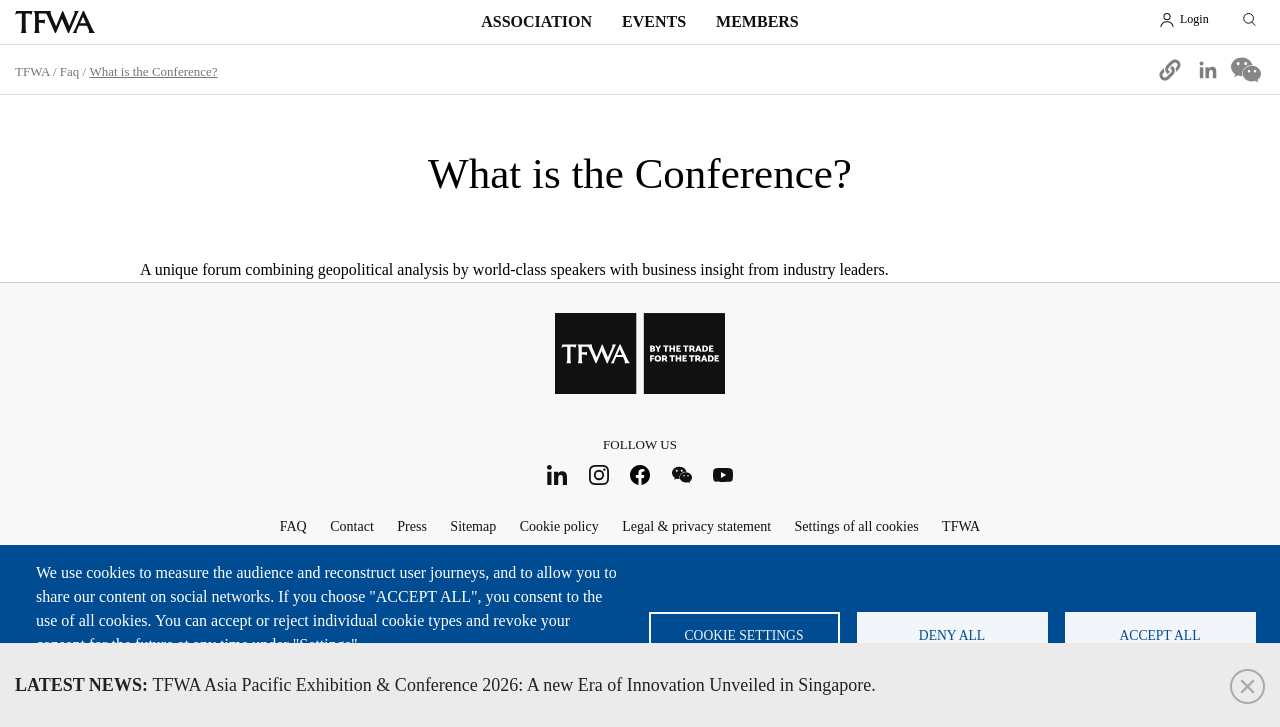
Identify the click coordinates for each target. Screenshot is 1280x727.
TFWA (55, 22)
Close (1247, 686)
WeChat (681, 474)
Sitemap (473, 526)
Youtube (723, 474)
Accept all (1160, 635)
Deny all (952, 635)
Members (757, 21)
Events (654, 21)
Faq (70, 71)
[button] (1170, 70)
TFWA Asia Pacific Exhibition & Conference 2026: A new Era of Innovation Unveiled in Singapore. (445, 685)
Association (536, 21)
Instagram (598, 474)
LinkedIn (557, 474)
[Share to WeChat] (1246, 70)
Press (412, 526)
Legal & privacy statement (696, 526)
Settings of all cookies (857, 526)
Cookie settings (744, 635)
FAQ (293, 526)
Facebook (640, 474)
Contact (352, 526)
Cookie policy (559, 526)
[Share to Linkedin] (1208, 70)
